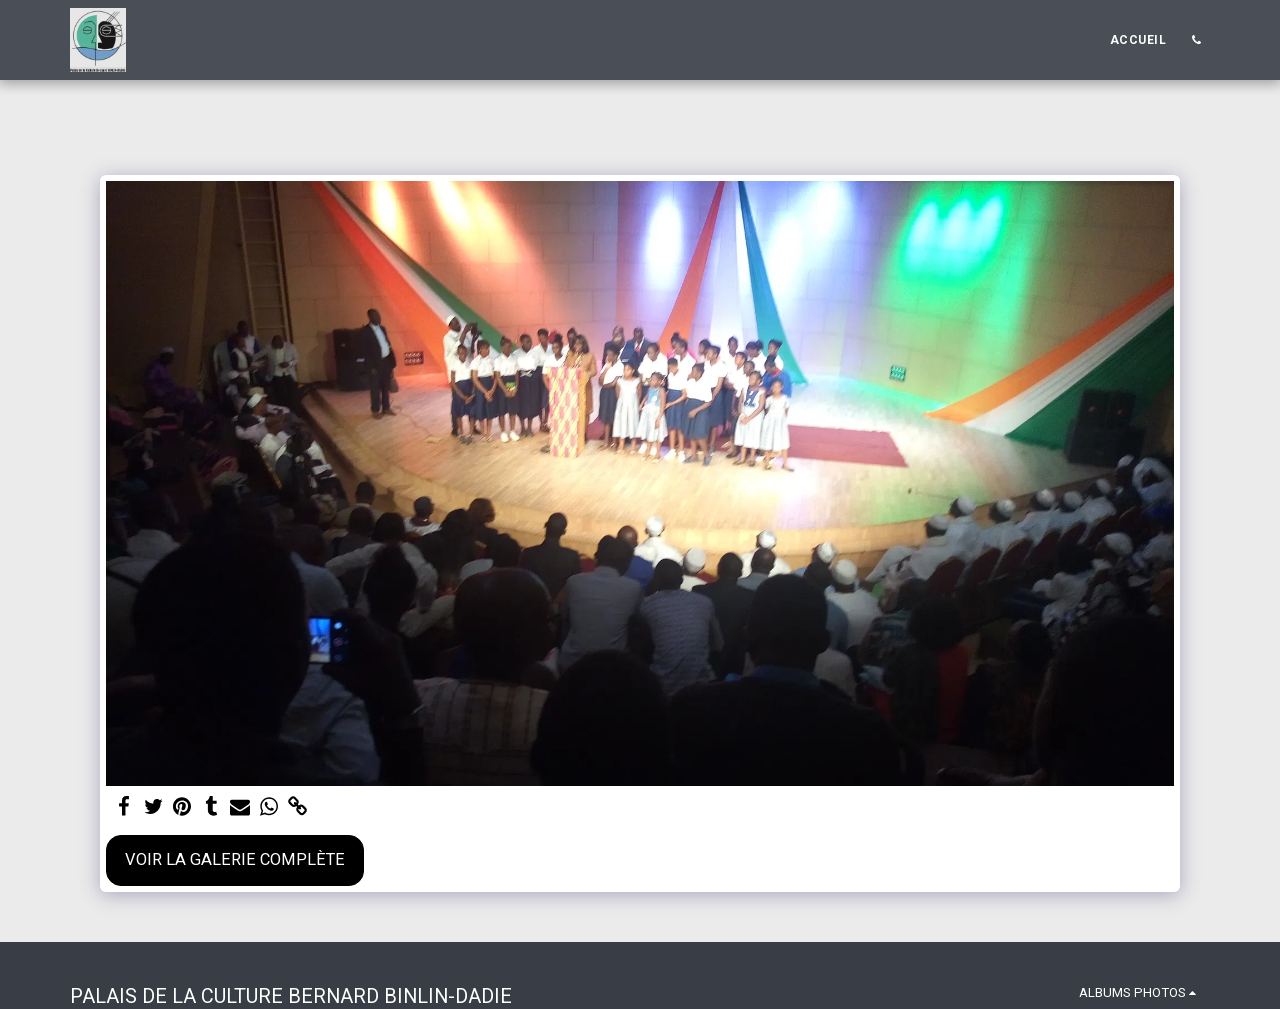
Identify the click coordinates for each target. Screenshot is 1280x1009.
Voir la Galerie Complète (235, 859)
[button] (1196, 40)
